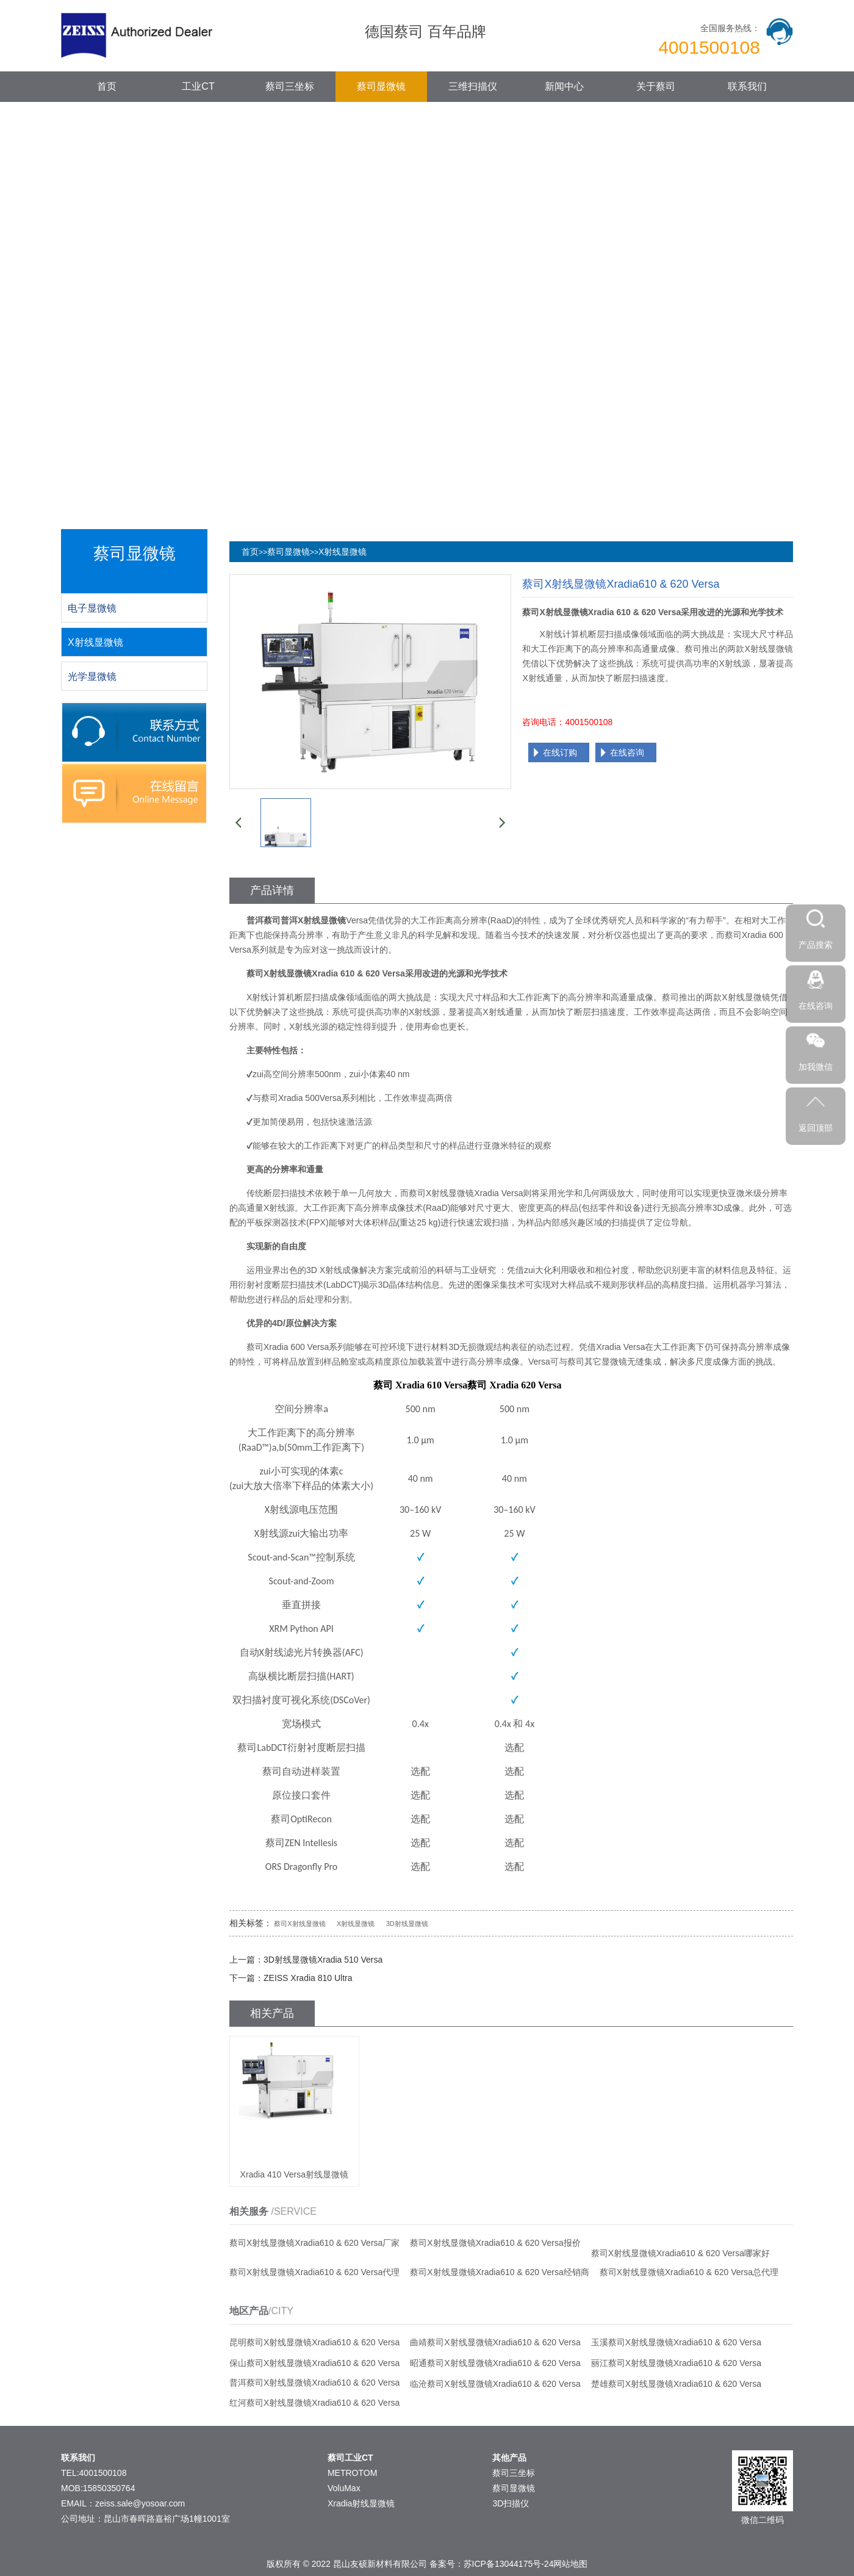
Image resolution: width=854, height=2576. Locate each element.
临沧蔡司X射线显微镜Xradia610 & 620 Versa (495, 2384)
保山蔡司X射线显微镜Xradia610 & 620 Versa (314, 2363)
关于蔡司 (655, 86)
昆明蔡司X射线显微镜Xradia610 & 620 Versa (314, 2342)
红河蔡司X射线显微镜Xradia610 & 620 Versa (314, 2403)
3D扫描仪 (510, 2503)
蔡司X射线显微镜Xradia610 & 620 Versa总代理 (689, 2272)
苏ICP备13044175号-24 (509, 2564)
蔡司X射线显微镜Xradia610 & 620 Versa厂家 (314, 2243)
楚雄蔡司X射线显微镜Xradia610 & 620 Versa (676, 2384)
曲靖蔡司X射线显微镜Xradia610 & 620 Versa (495, 2342)
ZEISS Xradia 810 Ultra (308, 1978)
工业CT (198, 86)
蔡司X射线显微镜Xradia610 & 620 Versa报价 (495, 2243)
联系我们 (747, 86)
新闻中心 (564, 86)
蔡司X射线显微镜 (299, 1923)
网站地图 (570, 2564)
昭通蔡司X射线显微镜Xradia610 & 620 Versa (495, 2363)
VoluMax (344, 2488)
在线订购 (560, 752)
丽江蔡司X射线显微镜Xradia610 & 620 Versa (676, 2363)
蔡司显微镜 (381, 86)
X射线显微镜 (342, 552)
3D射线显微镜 (407, 1923)
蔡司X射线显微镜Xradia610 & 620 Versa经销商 (499, 2272)
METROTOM (352, 2473)
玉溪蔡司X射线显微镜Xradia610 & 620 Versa (676, 2342)
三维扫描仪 (472, 86)
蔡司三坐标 (289, 86)
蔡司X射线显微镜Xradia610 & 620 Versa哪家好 (680, 2253)
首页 (107, 86)
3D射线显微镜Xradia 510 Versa (323, 1959)
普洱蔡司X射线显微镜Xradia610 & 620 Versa (314, 2382)
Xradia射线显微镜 (361, 2503)
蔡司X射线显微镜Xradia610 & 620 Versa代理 (314, 2272)
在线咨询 (627, 752)
